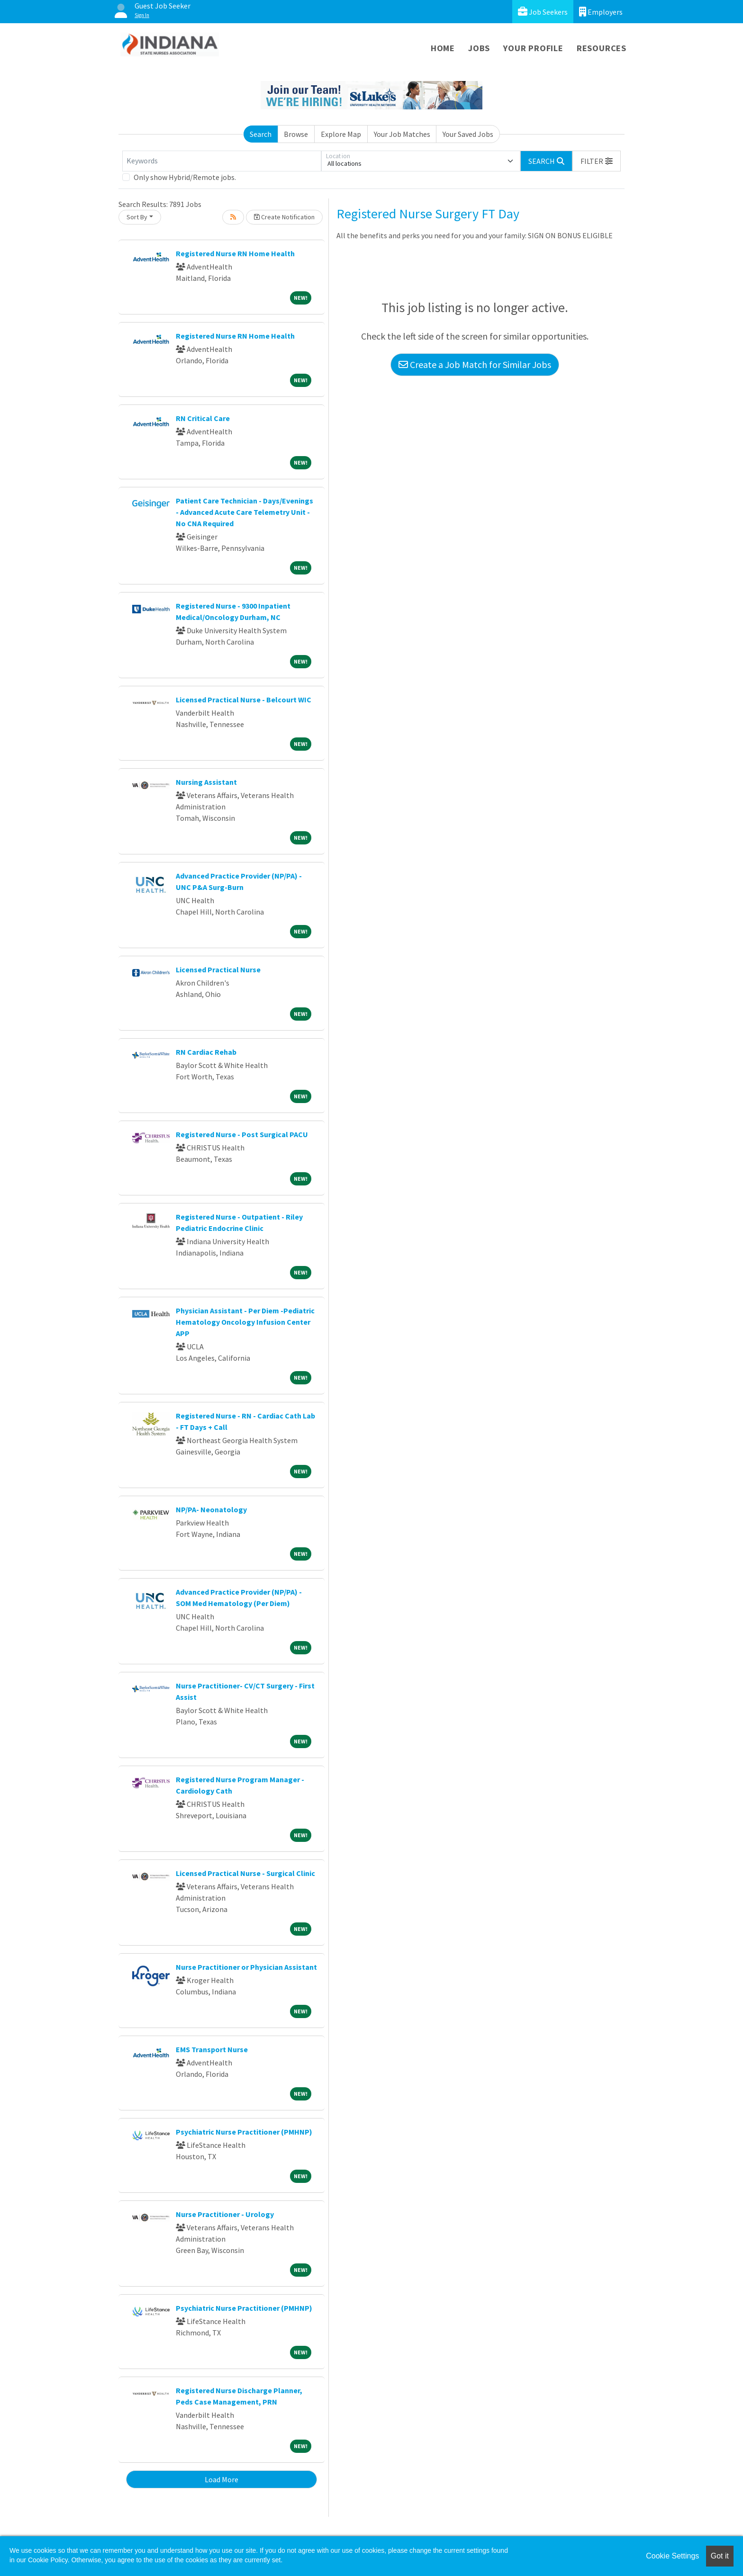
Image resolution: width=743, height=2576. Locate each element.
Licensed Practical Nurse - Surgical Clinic (245, 1873)
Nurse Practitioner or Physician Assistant (246, 1967)
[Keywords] (221, 161)
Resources (601, 48)
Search (261, 134)
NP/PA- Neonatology (211, 1509)
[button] (596, 161)
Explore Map (341, 134)
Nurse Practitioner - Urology (225, 2214)
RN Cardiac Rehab (206, 1052)
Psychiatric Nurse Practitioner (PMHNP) (244, 2131)
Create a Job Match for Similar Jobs (475, 364)
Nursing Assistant (206, 782)
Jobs (479, 48)
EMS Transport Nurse (212, 2049)
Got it (720, 2556)
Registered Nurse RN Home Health (235, 253)
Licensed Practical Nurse (218, 969)
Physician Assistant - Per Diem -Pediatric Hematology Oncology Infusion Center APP (245, 1322)
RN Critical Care (203, 418)
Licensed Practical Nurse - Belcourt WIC (243, 699)
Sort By (137, 217)
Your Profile (533, 48)
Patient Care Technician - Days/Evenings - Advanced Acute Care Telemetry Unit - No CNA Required (244, 512)
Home (443, 48)
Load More (221, 2479)
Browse (296, 134)
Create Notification (284, 217)
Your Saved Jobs (468, 134)
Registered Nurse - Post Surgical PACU (242, 1134)
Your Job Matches (402, 134)
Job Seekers (543, 12)
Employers (601, 12)
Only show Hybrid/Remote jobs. (185, 177)
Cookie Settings (672, 2556)
